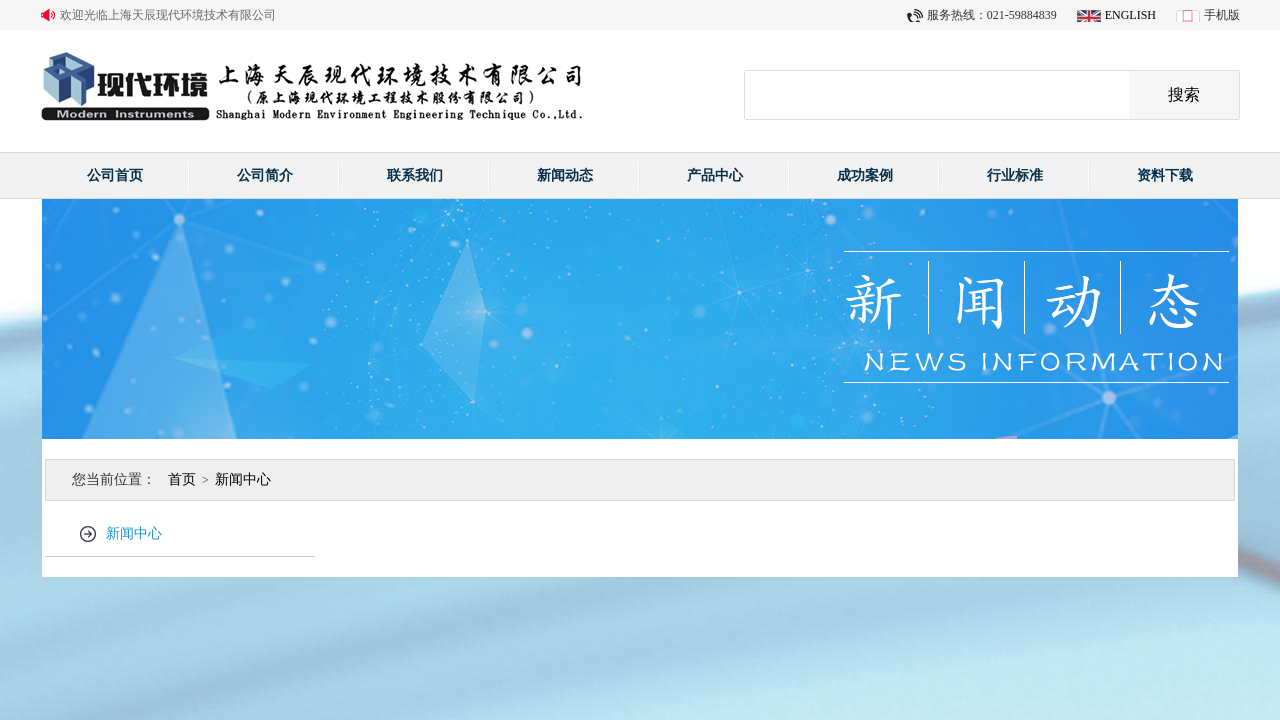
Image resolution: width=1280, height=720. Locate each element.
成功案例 (865, 175)
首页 (182, 479)
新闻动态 (565, 175)
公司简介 (265, 175)
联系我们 (415, 175)
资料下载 (1165, 175)
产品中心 (715, 175)
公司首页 (115, 175)
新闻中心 (243, 479)
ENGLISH (1130, 15)
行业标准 (1015, 175)
